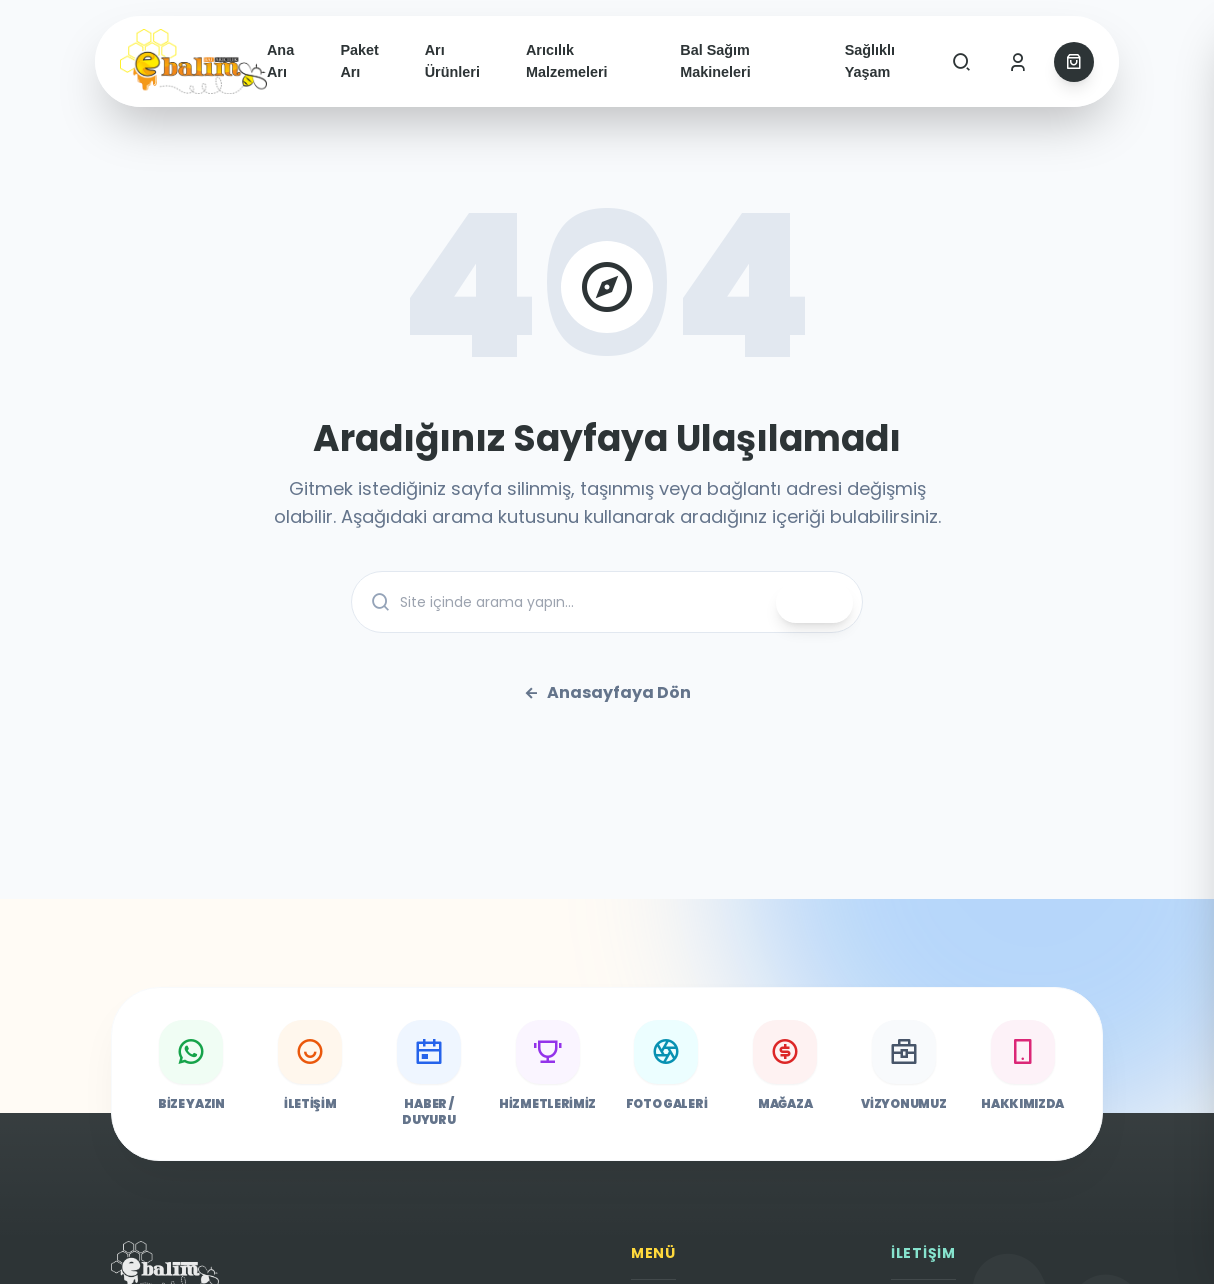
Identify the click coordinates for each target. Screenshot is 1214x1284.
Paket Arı (359, 61)
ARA (814, 603)
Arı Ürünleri (452, 61)
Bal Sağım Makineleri (715, 61)
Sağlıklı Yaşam (870, 61)
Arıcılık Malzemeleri (567, 61)
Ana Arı (280, 61)
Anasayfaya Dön (607, 693)
